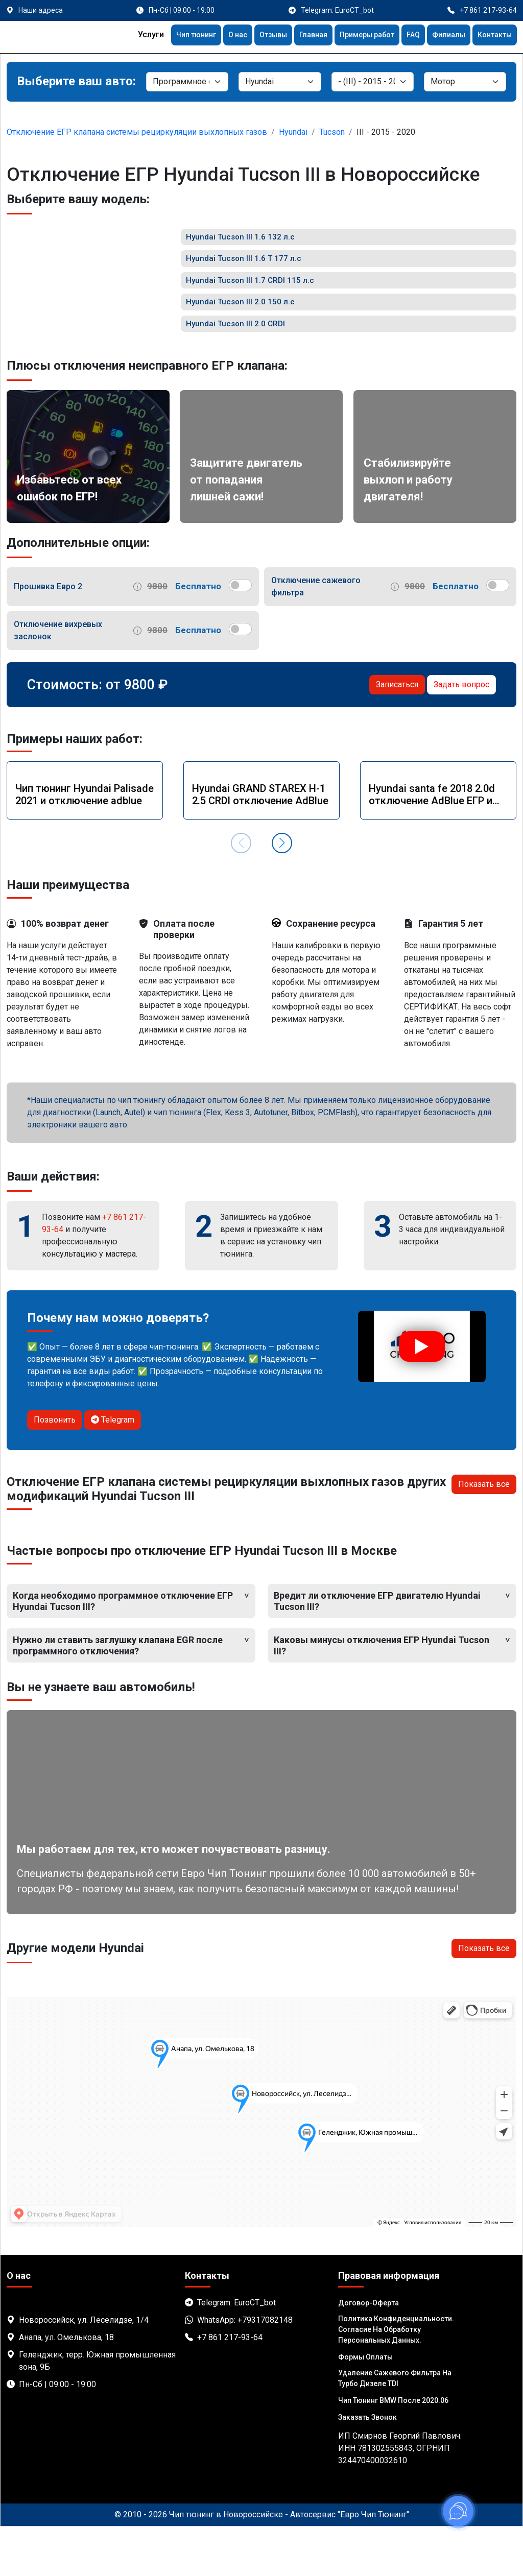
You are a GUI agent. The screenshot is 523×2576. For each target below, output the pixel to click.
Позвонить (55, 1469)
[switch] (240, 635)
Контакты (492, 36)
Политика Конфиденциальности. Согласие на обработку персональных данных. (396, 2379)
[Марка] (280, 81)
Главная (295, 36)
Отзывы (251, 36)
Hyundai (293, 132)
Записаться (397, 734)
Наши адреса (40, 10)
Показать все (484, 1533)
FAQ (404, 36)
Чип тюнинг (167, 36)
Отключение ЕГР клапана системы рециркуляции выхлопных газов (137, 132)
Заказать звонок (367, 2467)
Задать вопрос (461, 734)
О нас (212, 36)
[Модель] (372, 81)
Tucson (332, 132)
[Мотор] (465, 81)
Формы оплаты (365, 2406)
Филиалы (442, 36)
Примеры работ (354, 36)
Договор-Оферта (368, 2352)
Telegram (112, 1469)
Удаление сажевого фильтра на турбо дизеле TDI (394, 2427)
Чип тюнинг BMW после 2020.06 (393, 2450)
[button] (282, 893)
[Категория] (187, 81)
